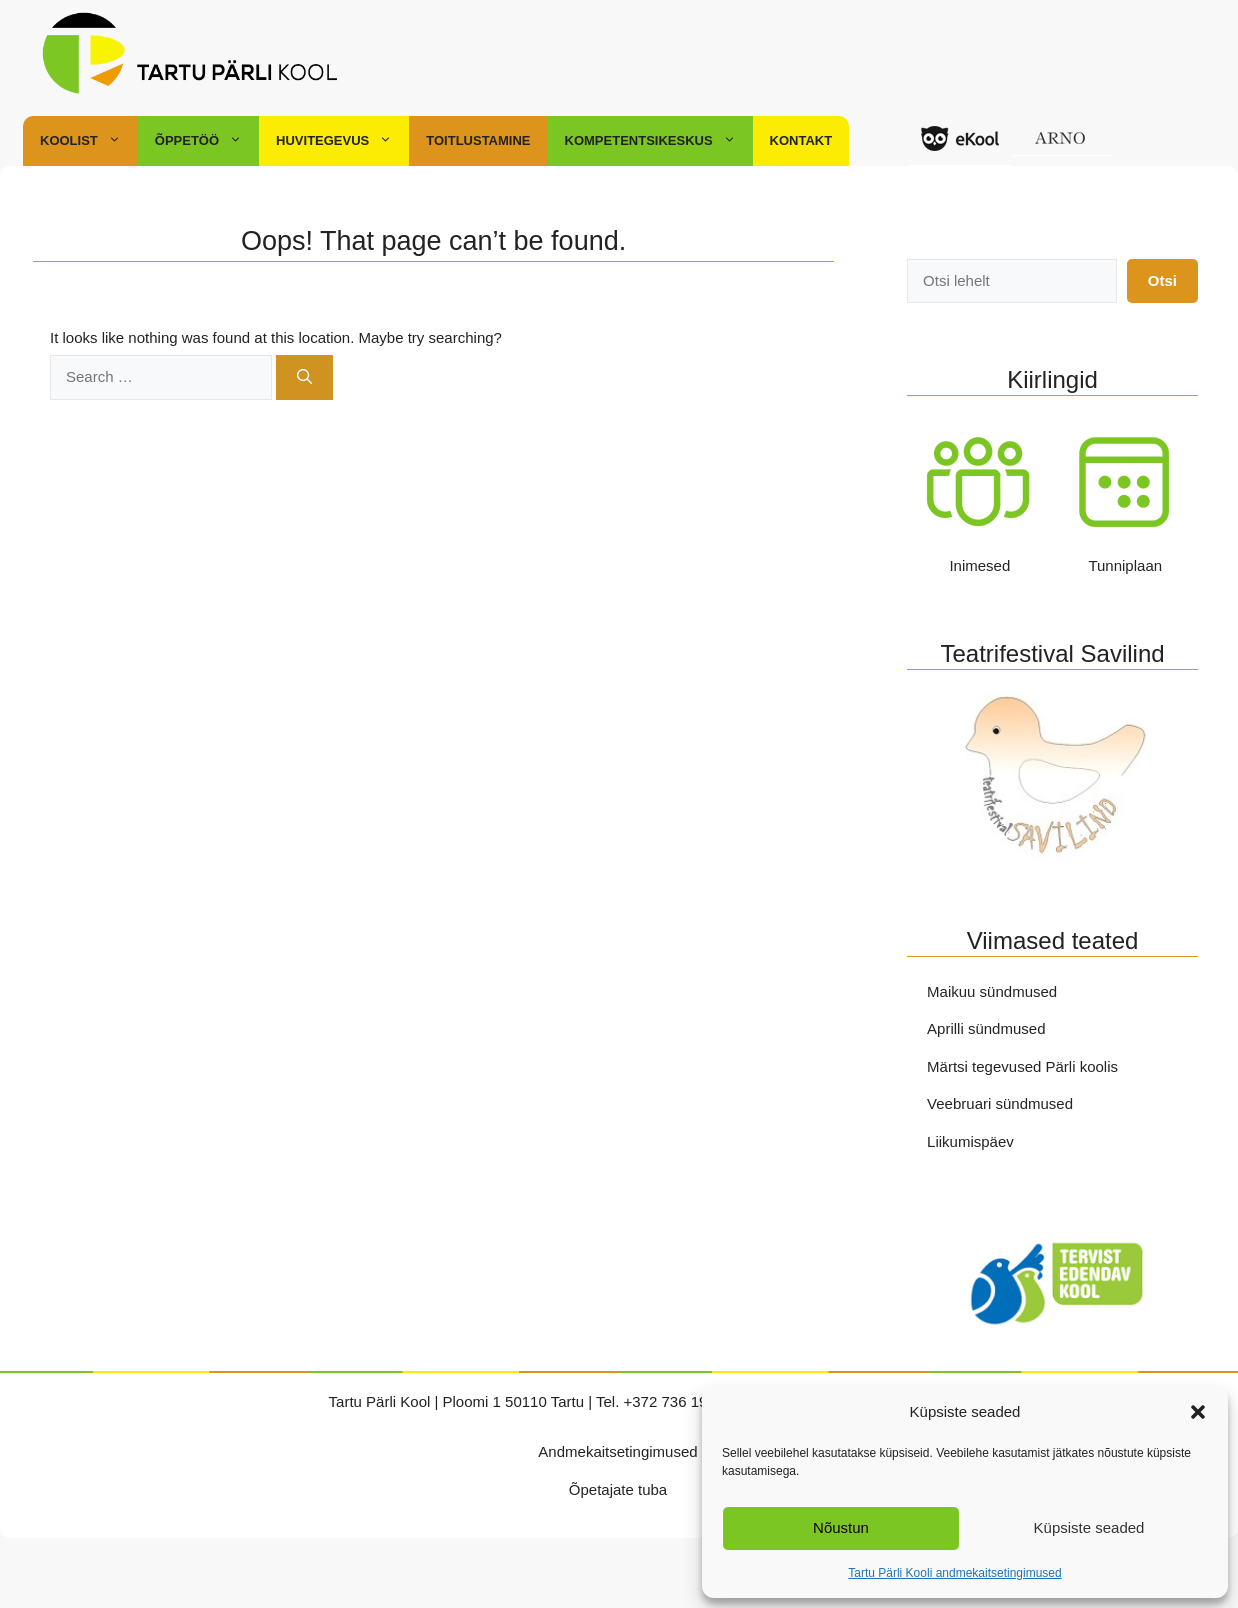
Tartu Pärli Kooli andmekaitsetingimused (954, 1573)
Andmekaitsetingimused (617, 1451)
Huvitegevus (342, 141)
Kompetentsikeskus (659, 141)
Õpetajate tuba (618, 1489)
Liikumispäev (970, 1141)
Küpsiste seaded (1089, 1527)
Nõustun (841, 1527)
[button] (1198, 1412)
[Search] (304, 377)
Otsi (1162, 280)
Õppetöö (207, 141)
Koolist (89, 141)
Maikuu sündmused (992, 991)
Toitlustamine (478, 140)
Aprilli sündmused (986, 1028)
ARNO (1062, 151)
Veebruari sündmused (1000, 1103)
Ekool (960, 151)
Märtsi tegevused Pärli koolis (1022, 1066)
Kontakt (801, 140)
